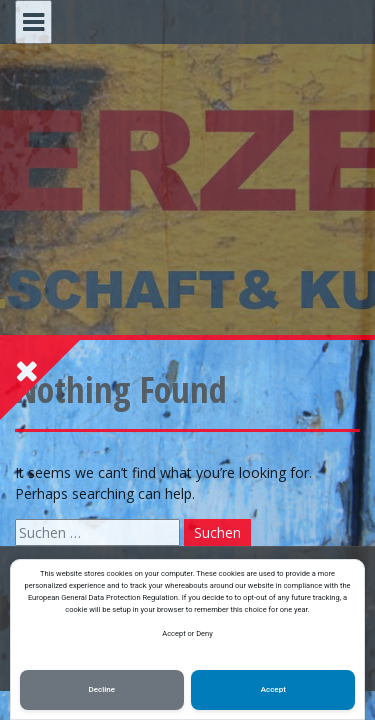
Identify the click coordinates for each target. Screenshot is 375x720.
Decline (102, 689)
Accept (273, 689)
